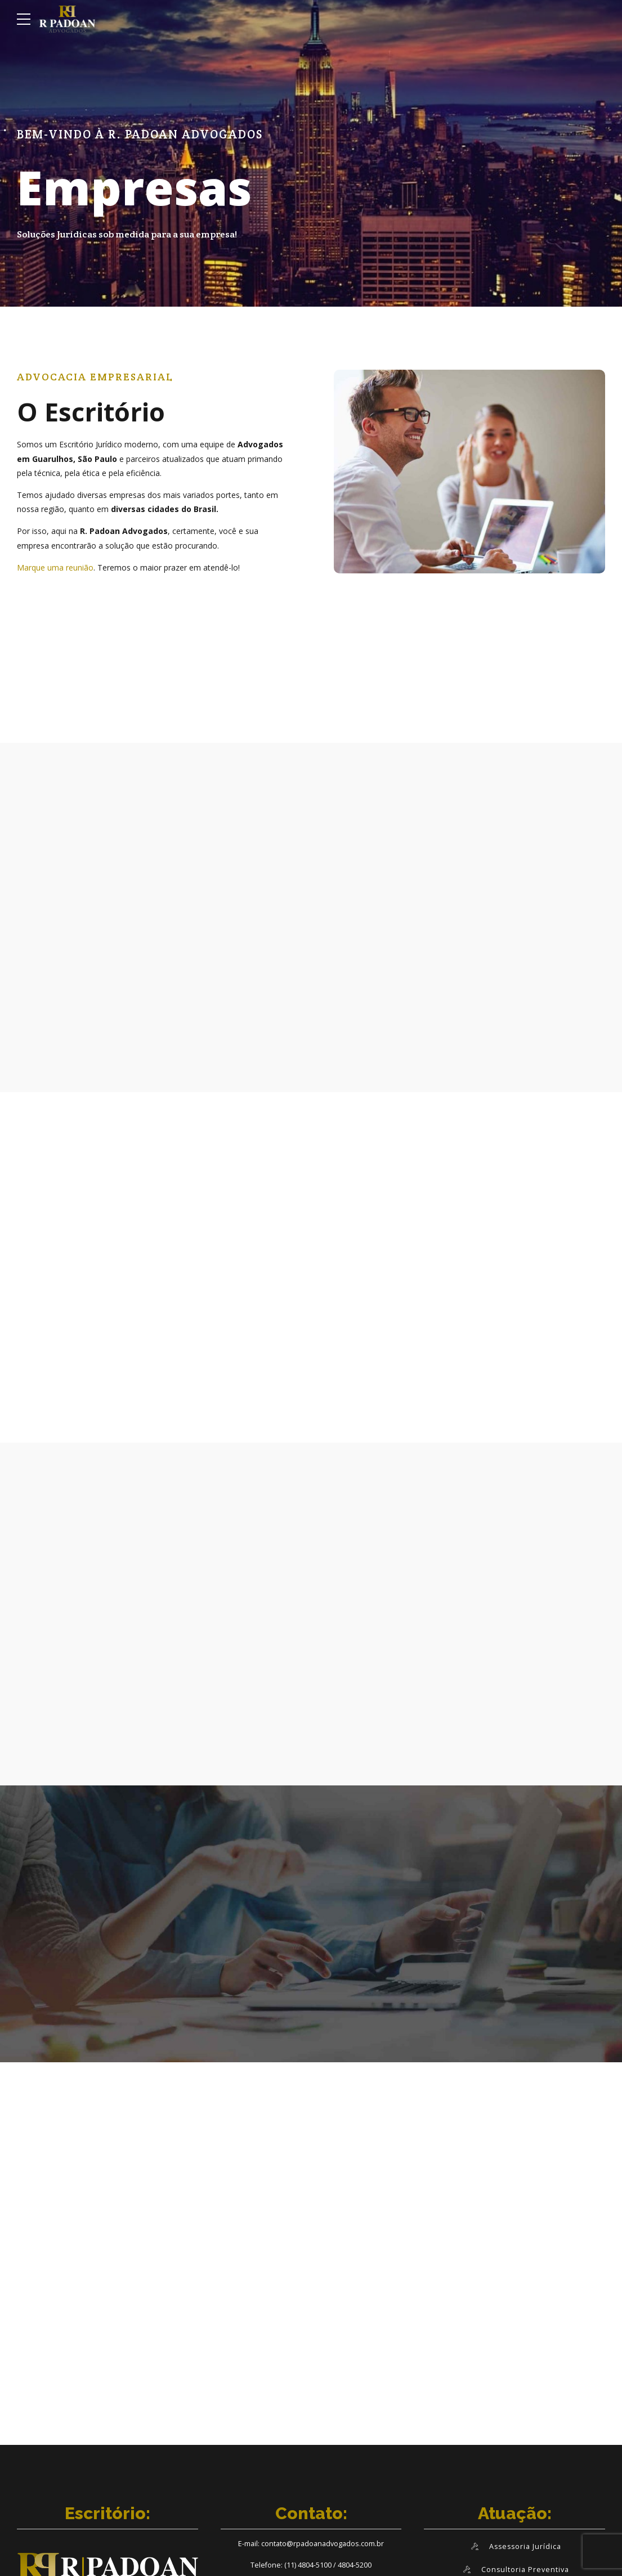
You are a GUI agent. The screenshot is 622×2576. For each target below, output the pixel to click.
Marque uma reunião (55, 567)
